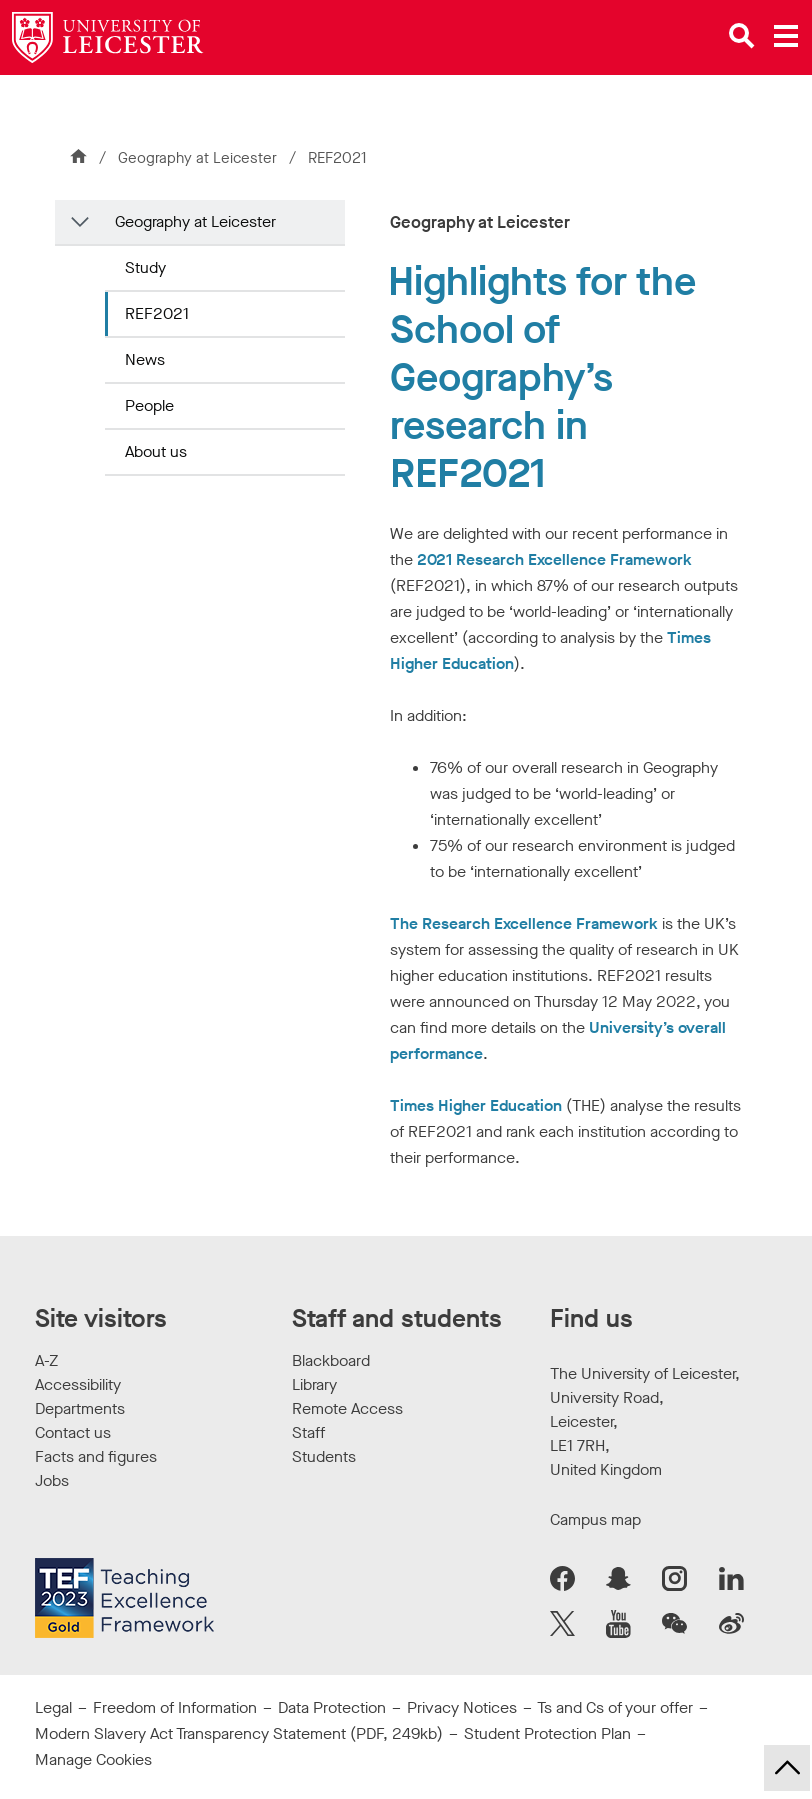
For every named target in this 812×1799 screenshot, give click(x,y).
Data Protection (332, 1707)
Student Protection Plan (547, 1733)
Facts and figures (96, 1456)
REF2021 (157, 313)
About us (156, 451)
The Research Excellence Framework (524, 923)
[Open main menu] (786, 36)
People (149, 405)
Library (314, 1384)
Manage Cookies (93, 1759)
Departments (80, 1408)
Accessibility (78, 1384)
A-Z (46, 1360)
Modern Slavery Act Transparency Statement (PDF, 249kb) (239, 1733)
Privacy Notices (462, 1707)
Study (145, 267)
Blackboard (331, 1360)
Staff (308, 1432)
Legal (53, 1707)
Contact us (73, 1432)
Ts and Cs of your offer (615, 1707)
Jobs (52, 1480)
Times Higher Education (476, 1105)
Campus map (595, 1519)
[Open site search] (742, 36)
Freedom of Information (175, 1707)
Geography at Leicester (199, 158)
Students (324, 1456)
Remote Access (347, 1408)
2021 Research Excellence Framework (554, 559)
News (145, 359)
